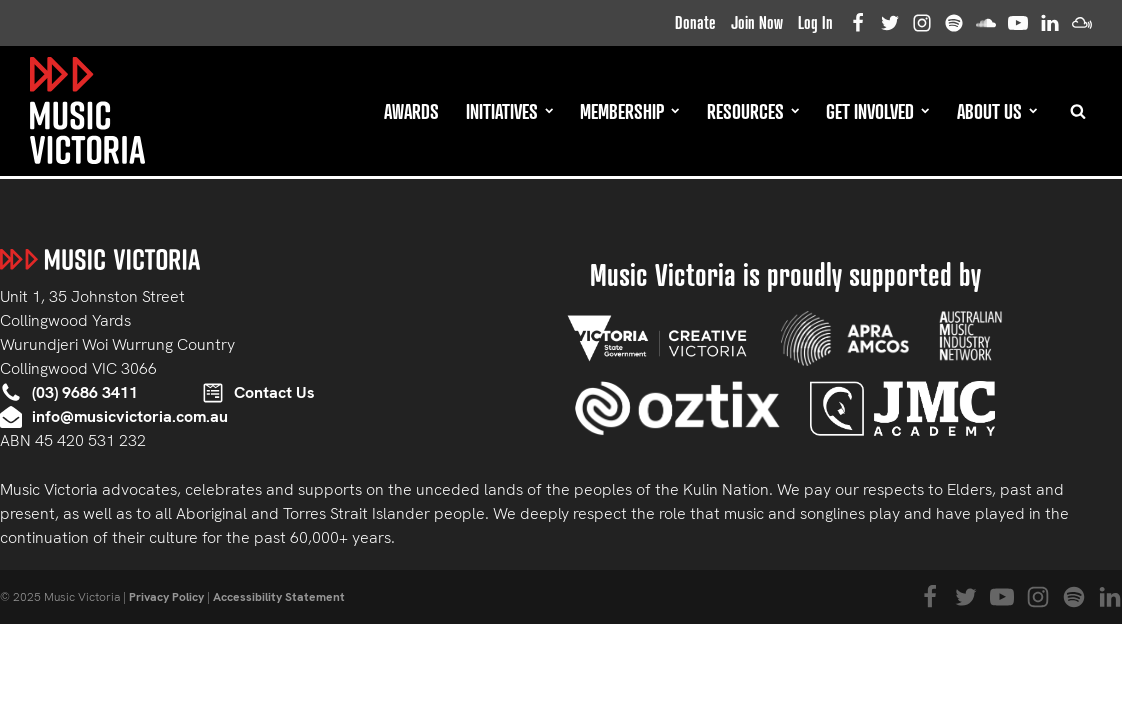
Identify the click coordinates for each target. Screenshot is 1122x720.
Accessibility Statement (279, 597)
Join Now (757, 22)
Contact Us (274, 392)
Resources (753, 111)
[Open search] (1078, 111)
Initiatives (509, 111)
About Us (997, 111)
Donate (695, 22)
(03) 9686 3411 (85, 392)
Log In (815, 22)
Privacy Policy (166, 597)
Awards (411, 111)
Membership (629, 111)
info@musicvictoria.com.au (130, 416)
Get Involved (877, 111)
